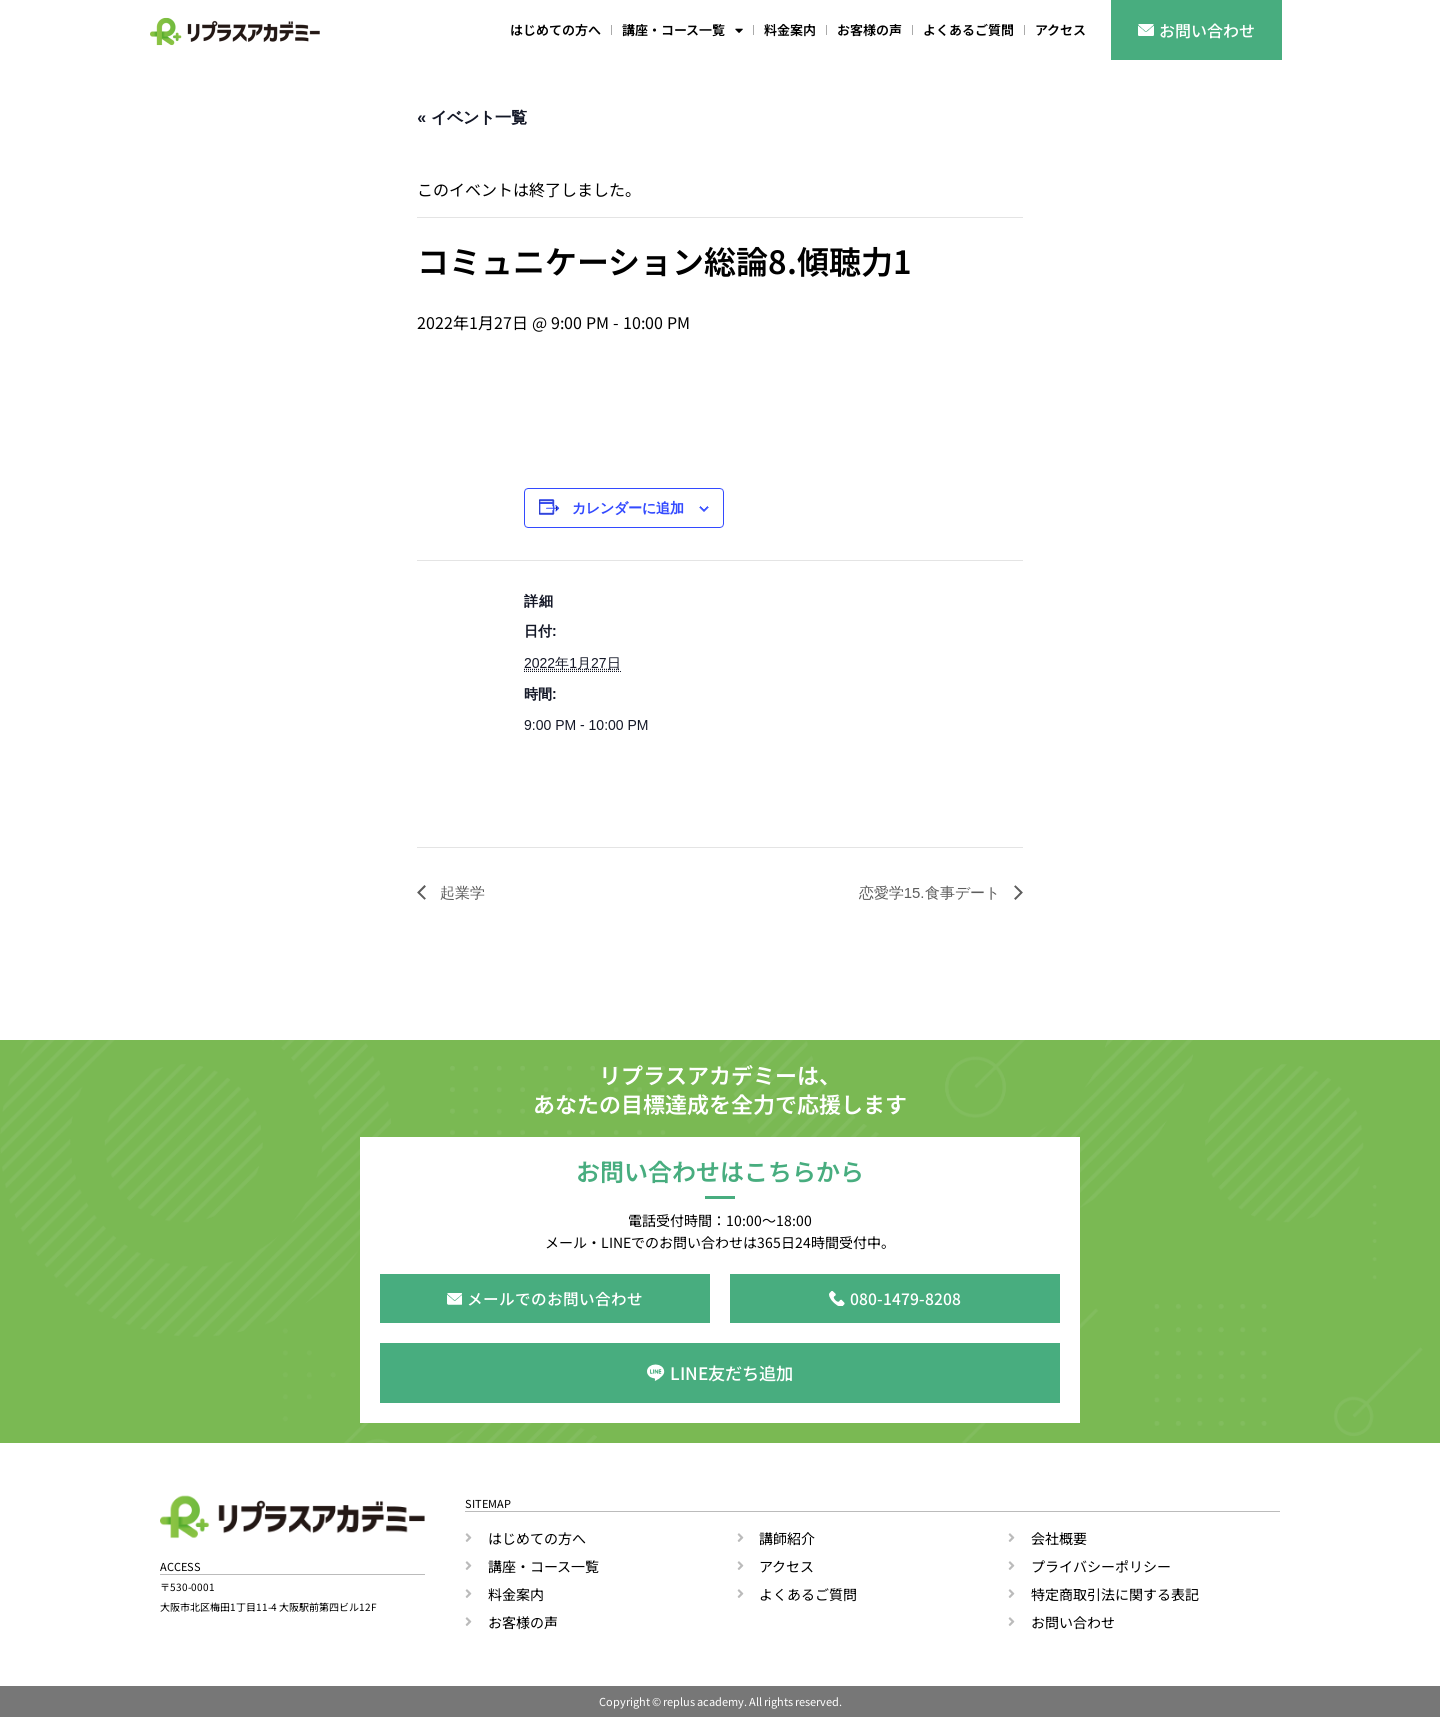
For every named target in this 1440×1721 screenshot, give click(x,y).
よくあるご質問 (968, 29)
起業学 (462, 892)
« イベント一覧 (471, 117)
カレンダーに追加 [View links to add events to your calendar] (628, 509)
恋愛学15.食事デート (926, 892)
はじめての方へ (555, 29)
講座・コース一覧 (682, 30)
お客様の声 (869, 29)
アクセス (1060, 29)
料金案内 (790, 29)
